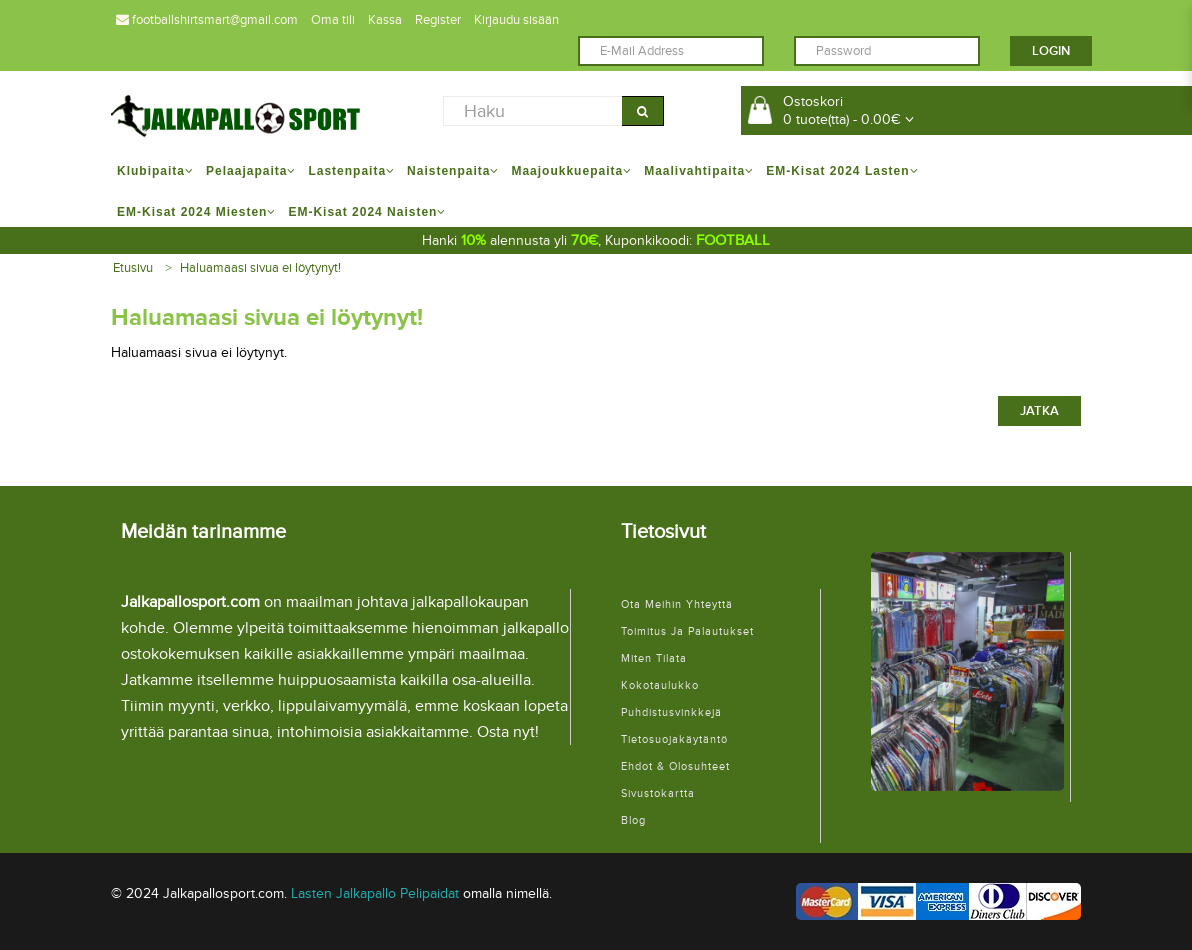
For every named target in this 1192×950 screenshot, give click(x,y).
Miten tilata (654, 658)
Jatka (1039, 411)
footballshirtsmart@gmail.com (207, 20)
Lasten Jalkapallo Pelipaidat (375, 893)
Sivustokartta (658, 793)
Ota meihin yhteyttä (677, 604)
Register (438, 20)
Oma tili (333, 20)
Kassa (385, 20)
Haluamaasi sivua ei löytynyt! (260, 268)
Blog (633, 820)
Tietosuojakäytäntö (674, 739)
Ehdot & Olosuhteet (675, 766)
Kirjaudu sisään (516, 20)
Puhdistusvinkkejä (671, 712)
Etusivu (133, 268)
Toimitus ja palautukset (687, 631)
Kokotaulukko (660, 685)
